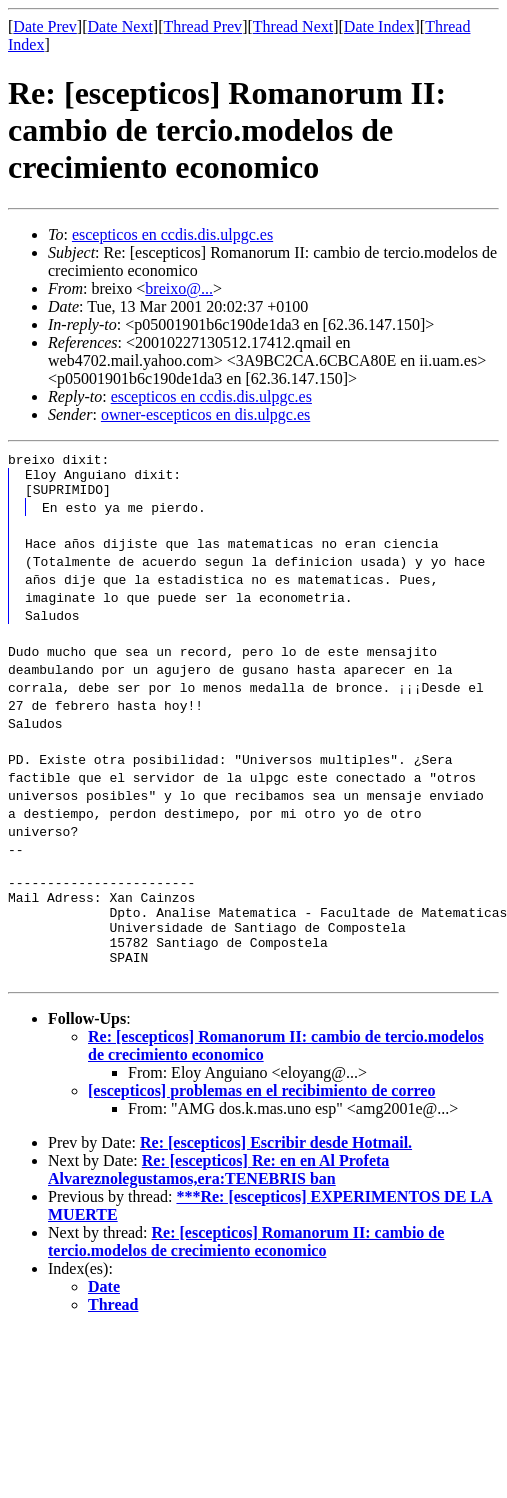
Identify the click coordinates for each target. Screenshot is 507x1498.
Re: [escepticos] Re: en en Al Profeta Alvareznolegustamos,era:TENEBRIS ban (218, 1193)
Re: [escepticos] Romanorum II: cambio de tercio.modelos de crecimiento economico (246, 1265)
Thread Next (293, 26)
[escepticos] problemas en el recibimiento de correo (261, 1114)
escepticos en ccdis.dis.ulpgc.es (172, 234)
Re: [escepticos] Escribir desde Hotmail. (276, 1166)
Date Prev (45, 26)
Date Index (379, 26)
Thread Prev (202, 26)
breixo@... (179, 288)
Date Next (120, 26)
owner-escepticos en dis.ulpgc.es (205, 414)
